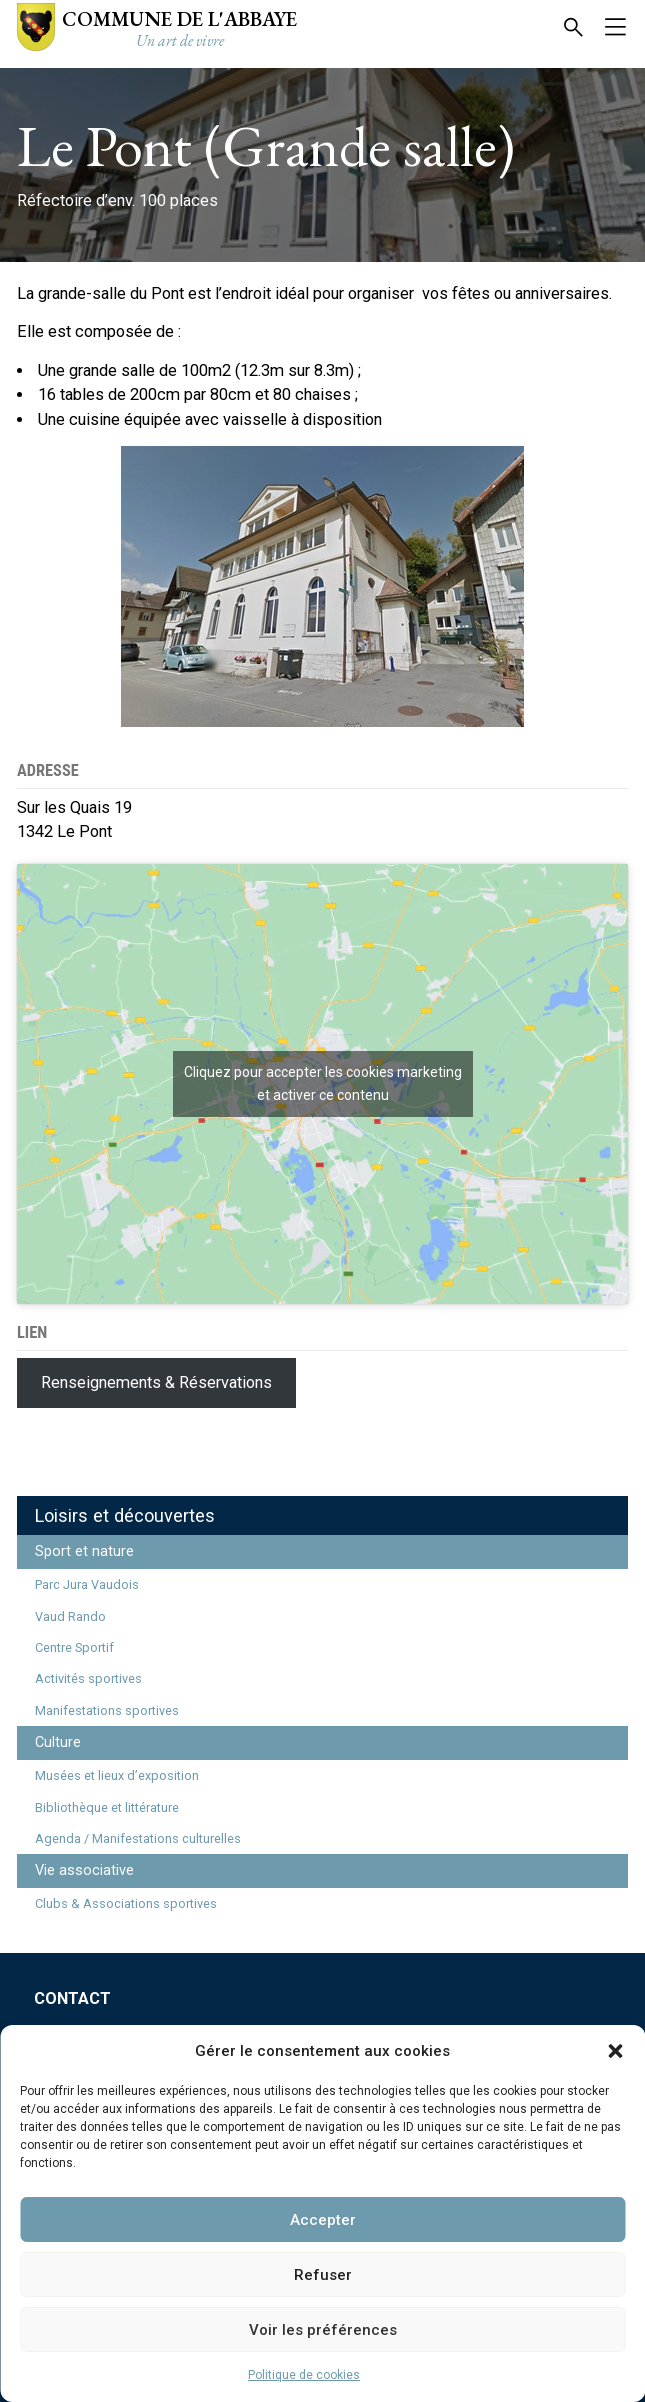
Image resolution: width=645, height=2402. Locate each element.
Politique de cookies (304, 2375)
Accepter (323, 2220)
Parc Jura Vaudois (87, 1584)
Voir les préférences (323, 2330)
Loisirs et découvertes (125, 1515)
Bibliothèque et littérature (107, 1807)
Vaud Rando (70, 1616)
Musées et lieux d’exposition (117, 1775)
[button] (615, 2051)
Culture (58, 1742)
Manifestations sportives (107, 1710)
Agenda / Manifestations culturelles (138, 1838)
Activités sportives (88, 1678)
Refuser (323, 2275)
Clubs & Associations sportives (126, 1903)
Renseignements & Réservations (156, 1382)
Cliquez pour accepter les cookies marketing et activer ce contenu (323, 1083)
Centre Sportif (74, 1647)
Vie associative (84, 1870)
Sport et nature (84, 1551)
